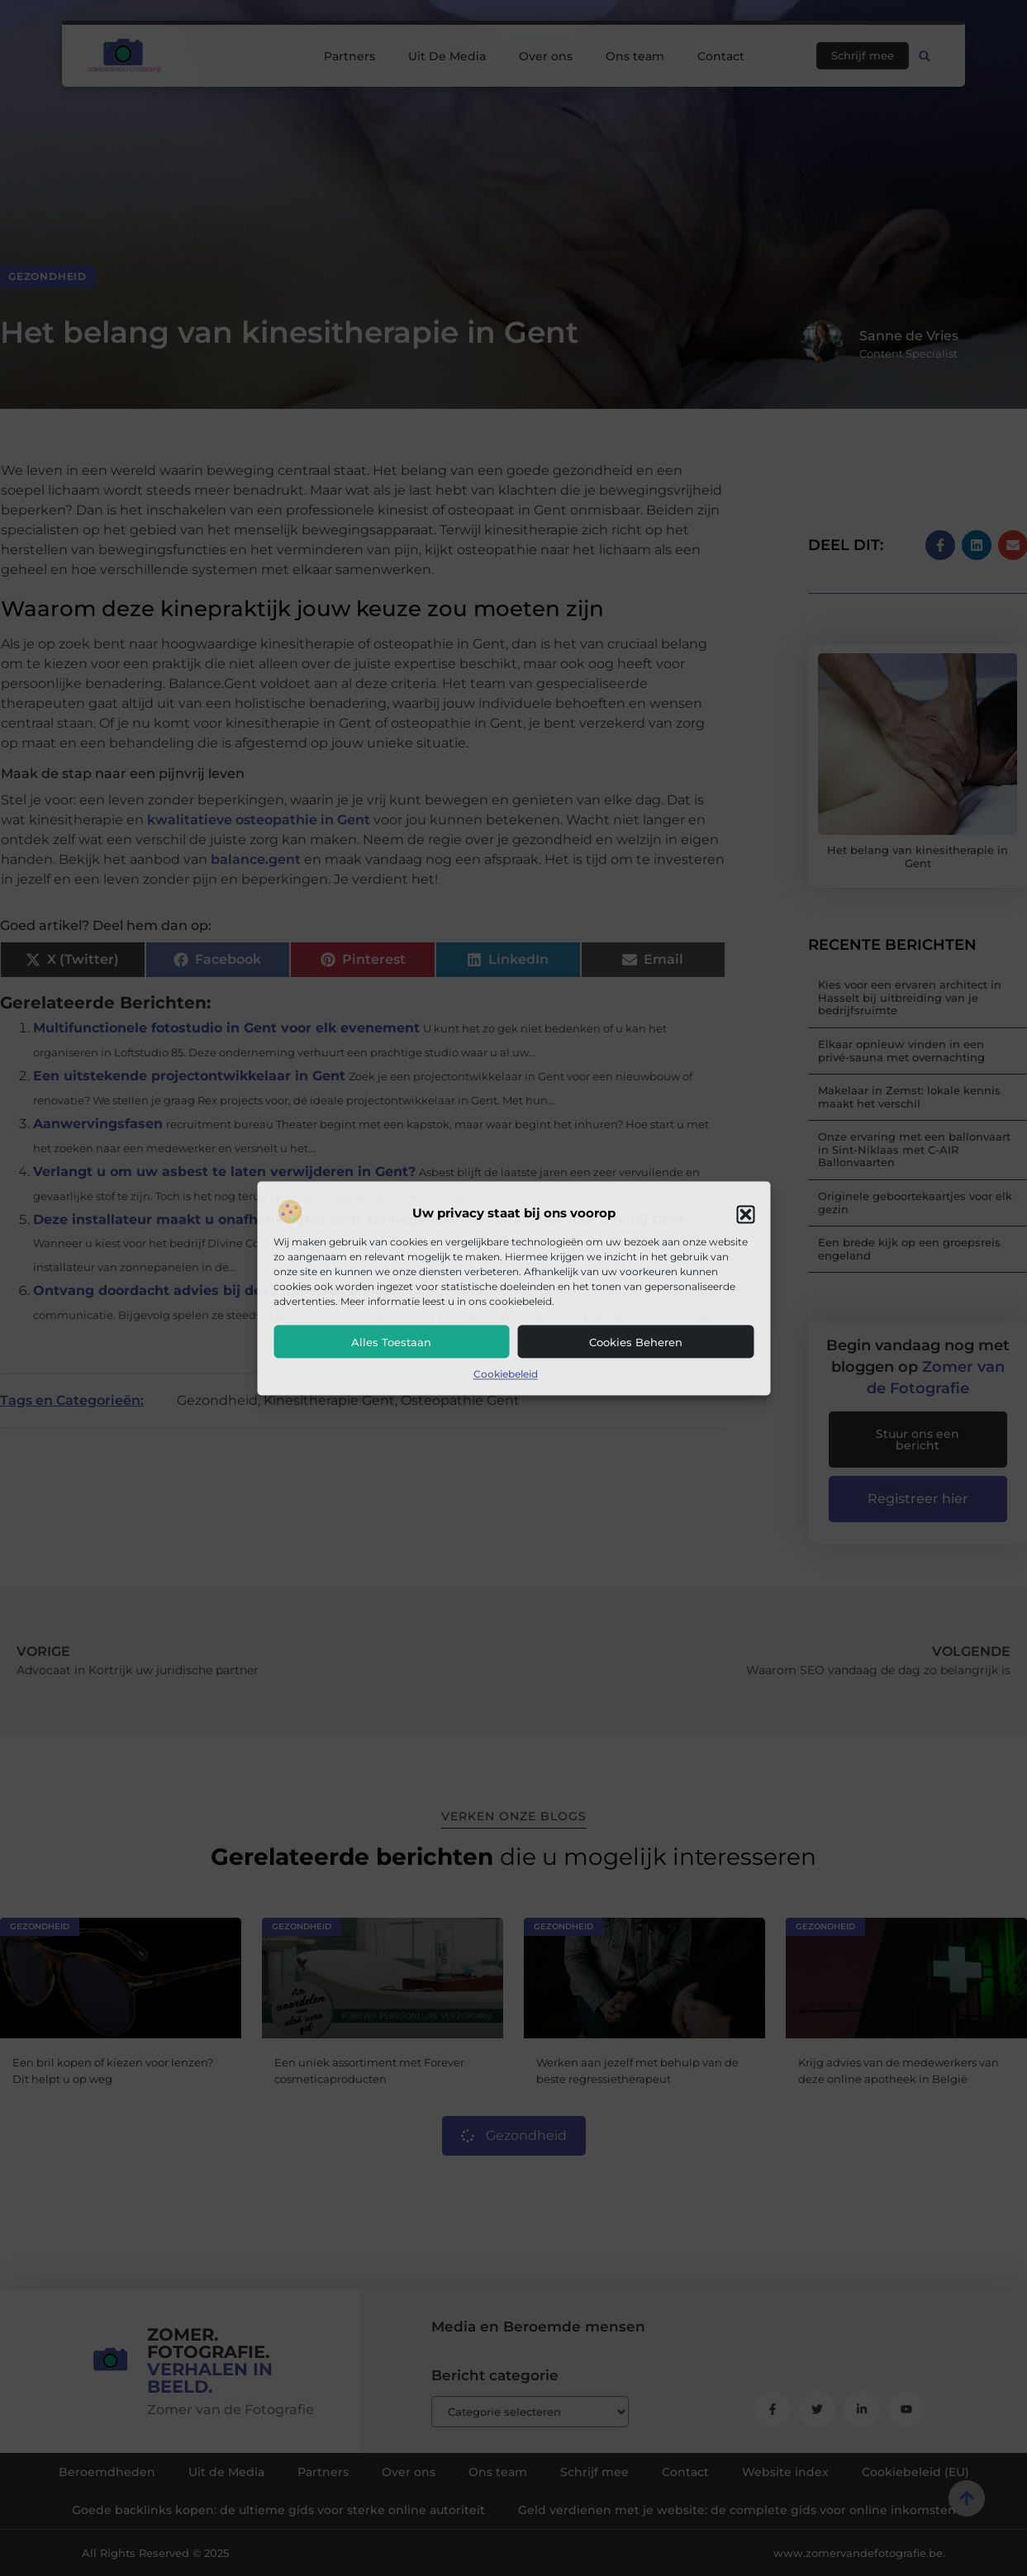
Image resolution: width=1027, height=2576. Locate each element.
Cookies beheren (635, 1343)
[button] (745, 1214)
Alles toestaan (391, 1343)
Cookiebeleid (505, 1375)
